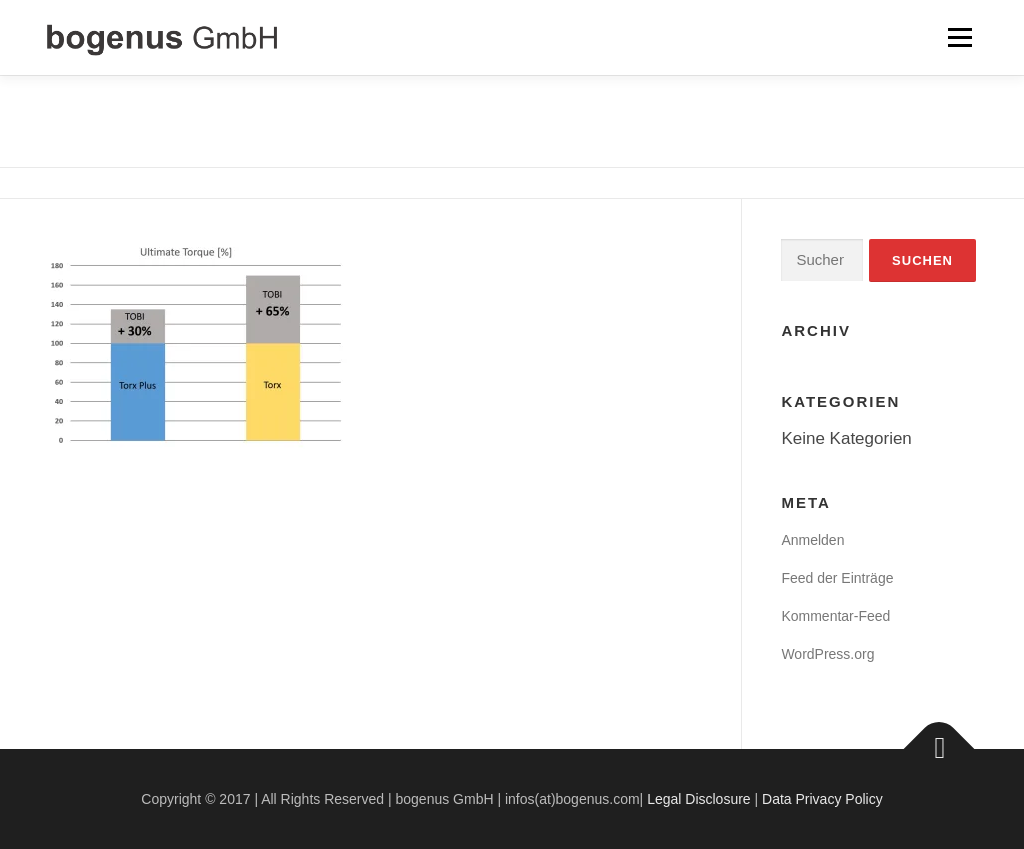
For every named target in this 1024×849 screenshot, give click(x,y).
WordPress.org (827, 654)
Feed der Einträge (837, 578)
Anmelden (812, 540)
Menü (959, 37)
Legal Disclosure (699, 799)
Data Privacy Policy (822, 799)
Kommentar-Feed (835, 616)
